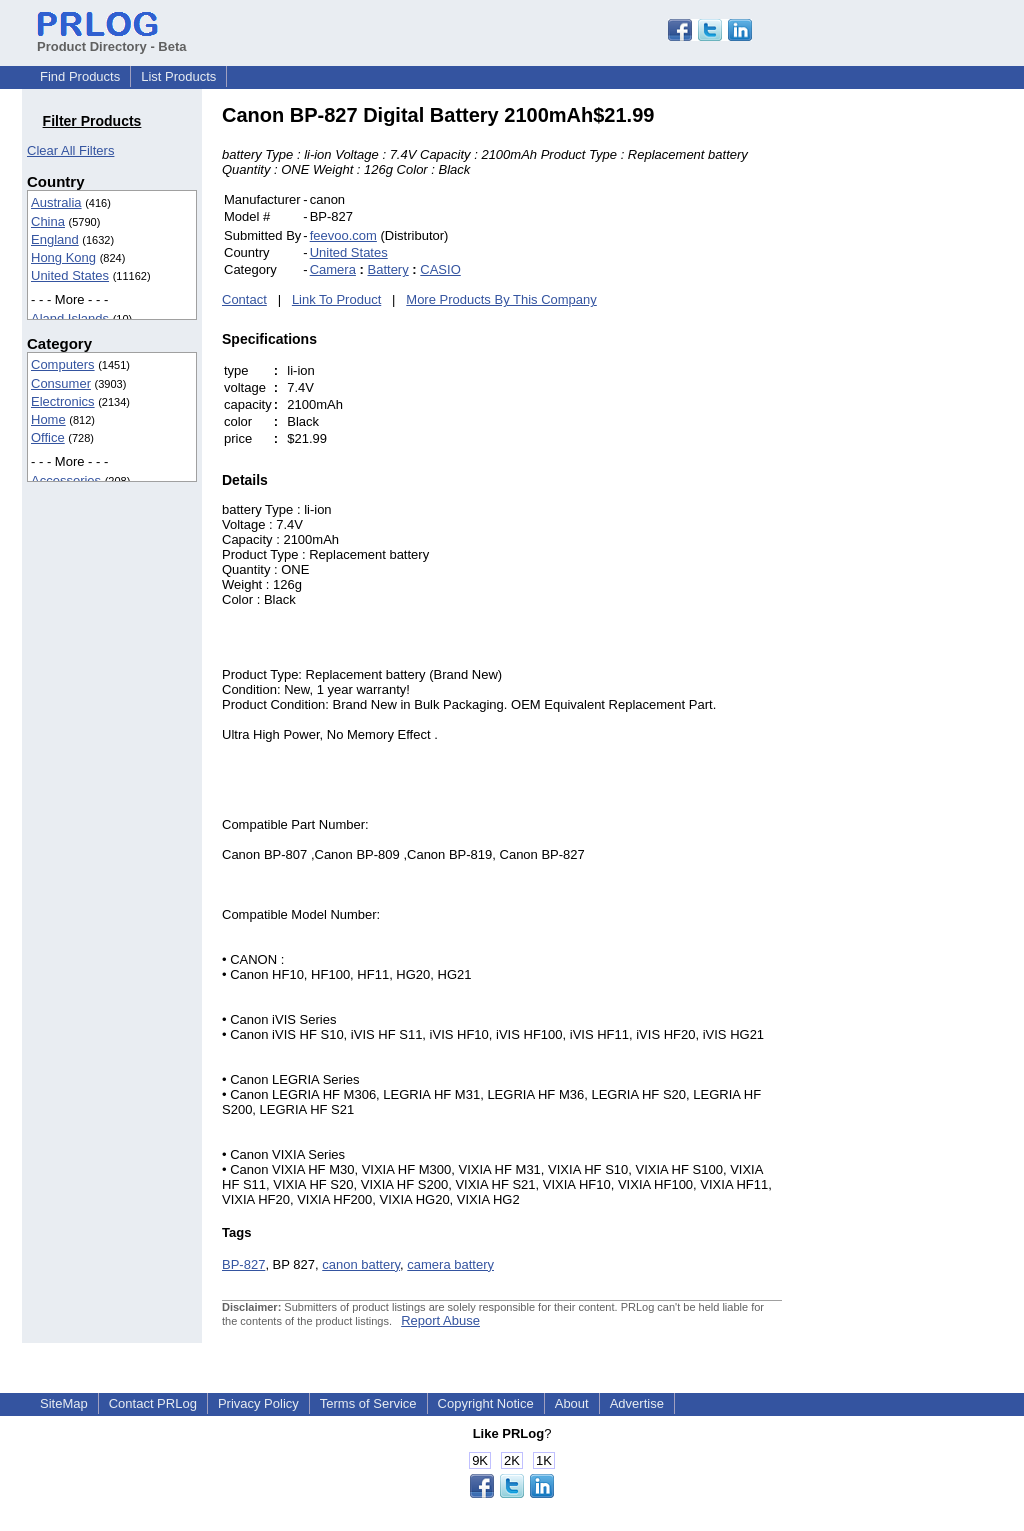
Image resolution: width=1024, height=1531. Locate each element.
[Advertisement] (917, 404)
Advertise (637, 1403)
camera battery (450, 1264)
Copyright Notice (486, 1403)
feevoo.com (343, 235)
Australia (56, 202)
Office (48, 437)
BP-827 (243, 1264)
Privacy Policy (258, 1403)
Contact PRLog (153, 1403)
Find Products (80, 76)
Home (48, 419)
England (55, 239)
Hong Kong (63, 257)
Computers (63, 364)
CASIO (440, 269)
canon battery (361, 1264)
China (48, 221)
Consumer (61, 383)
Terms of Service (368, 1403)
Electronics (63, 401)
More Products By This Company (501, 299)
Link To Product (336, 299)
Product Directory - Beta (112, 39)
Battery (388, 269)
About (572, 1403)
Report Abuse (440, 1320)
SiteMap (64, 1403)
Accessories (66, 480)
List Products (178, 76)
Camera (333, 269)
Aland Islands (70, 318)
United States (70, 275)
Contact (244, 299)
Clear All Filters (70, 150)
